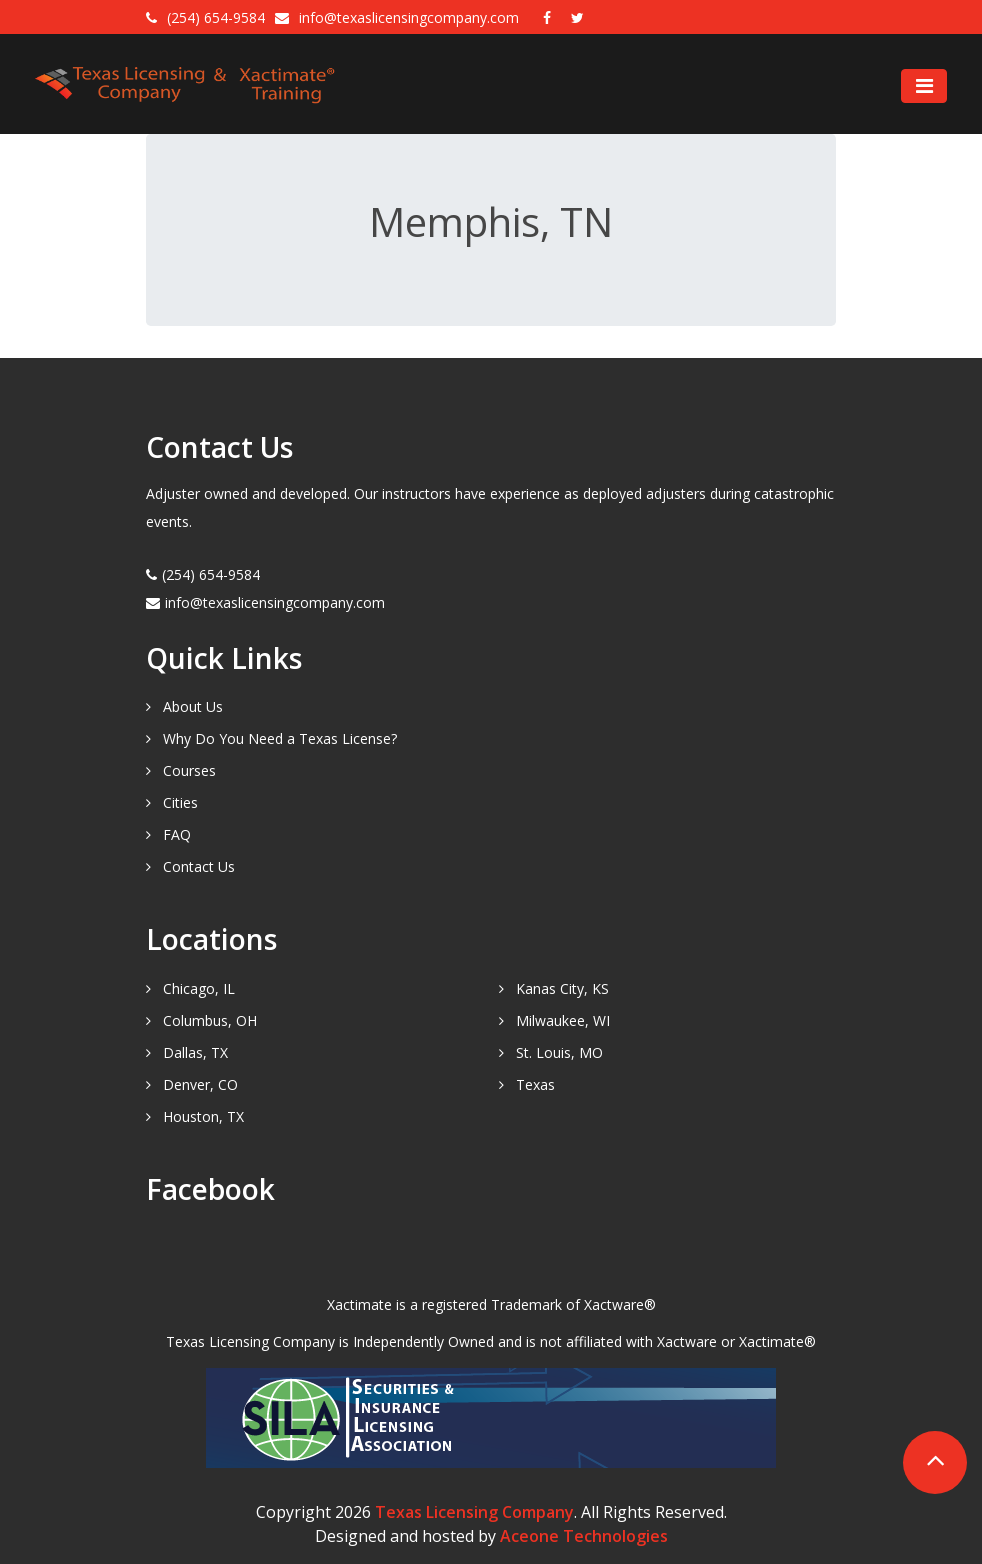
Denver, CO (200, 1084)
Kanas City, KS (562, 988)
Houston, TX (203, 1116)
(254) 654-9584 (216, 17)
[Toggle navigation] (924, 86)
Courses (189, 770)
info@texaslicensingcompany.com (411, 17)
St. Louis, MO (559, 1052)
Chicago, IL (199, 988)
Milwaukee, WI (563, 1020)
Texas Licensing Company (474, 1512)
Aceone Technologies (584, 1536)
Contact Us (199, 866)
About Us (193, 706)
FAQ (177, 834)
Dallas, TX (195, 1052)
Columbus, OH (210, 1020)
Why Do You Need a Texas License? (280, 738)
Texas (535, 1084)
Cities (180, 802)
